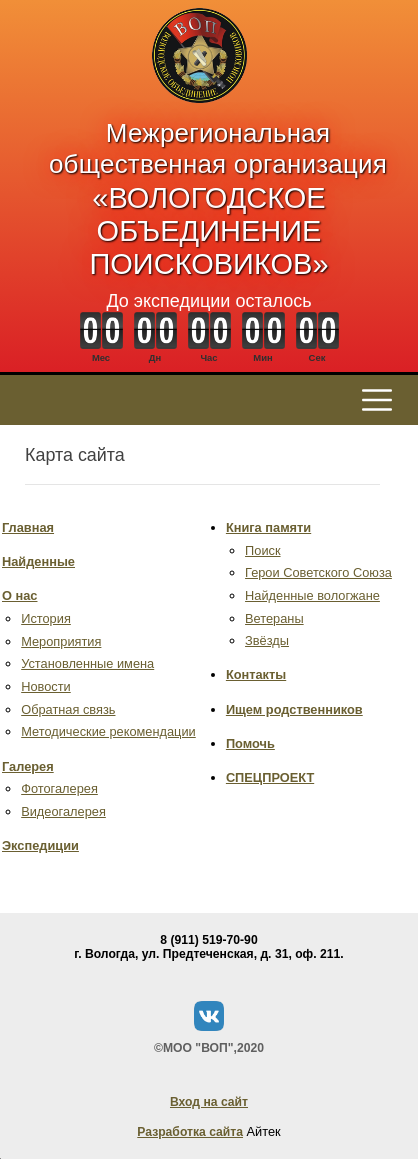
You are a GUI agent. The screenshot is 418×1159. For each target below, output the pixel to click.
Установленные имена (87, 663)
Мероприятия (61, 641)
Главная (28, 527)
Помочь (250, 743)
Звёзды (267, 640)
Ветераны (274, 618)
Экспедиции (40, 845)
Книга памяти (268, 527)
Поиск (262, 550)
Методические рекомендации (108, 731)
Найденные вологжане (312, 595)
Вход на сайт (209, 1102)
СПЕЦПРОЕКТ (270, 777)
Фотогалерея (59, 788)
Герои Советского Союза (318, 572)
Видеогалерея (63, 811)
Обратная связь (68, 709)
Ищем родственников (294, 709)
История (46, 618)
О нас (19, 595)
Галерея (28, 766)
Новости (46, 686)
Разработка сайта (190, 1132)
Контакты (256, 674)
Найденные (38, 561)
